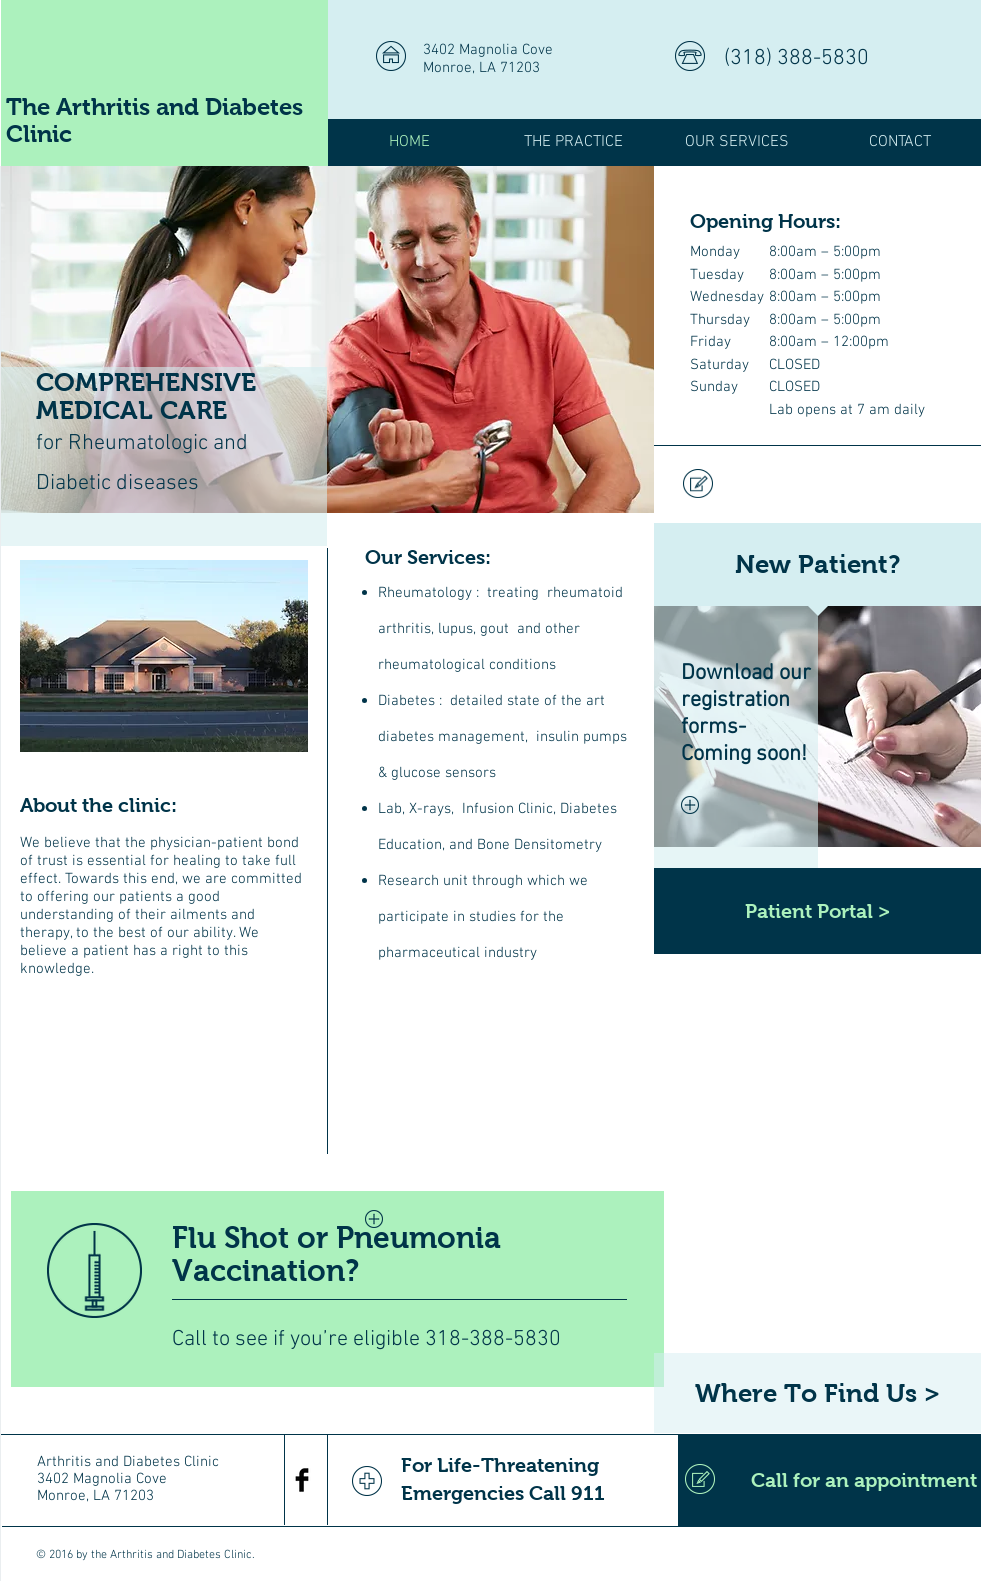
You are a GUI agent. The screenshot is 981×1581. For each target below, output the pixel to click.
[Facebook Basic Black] (302, 1480)
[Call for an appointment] (829, 1480)
